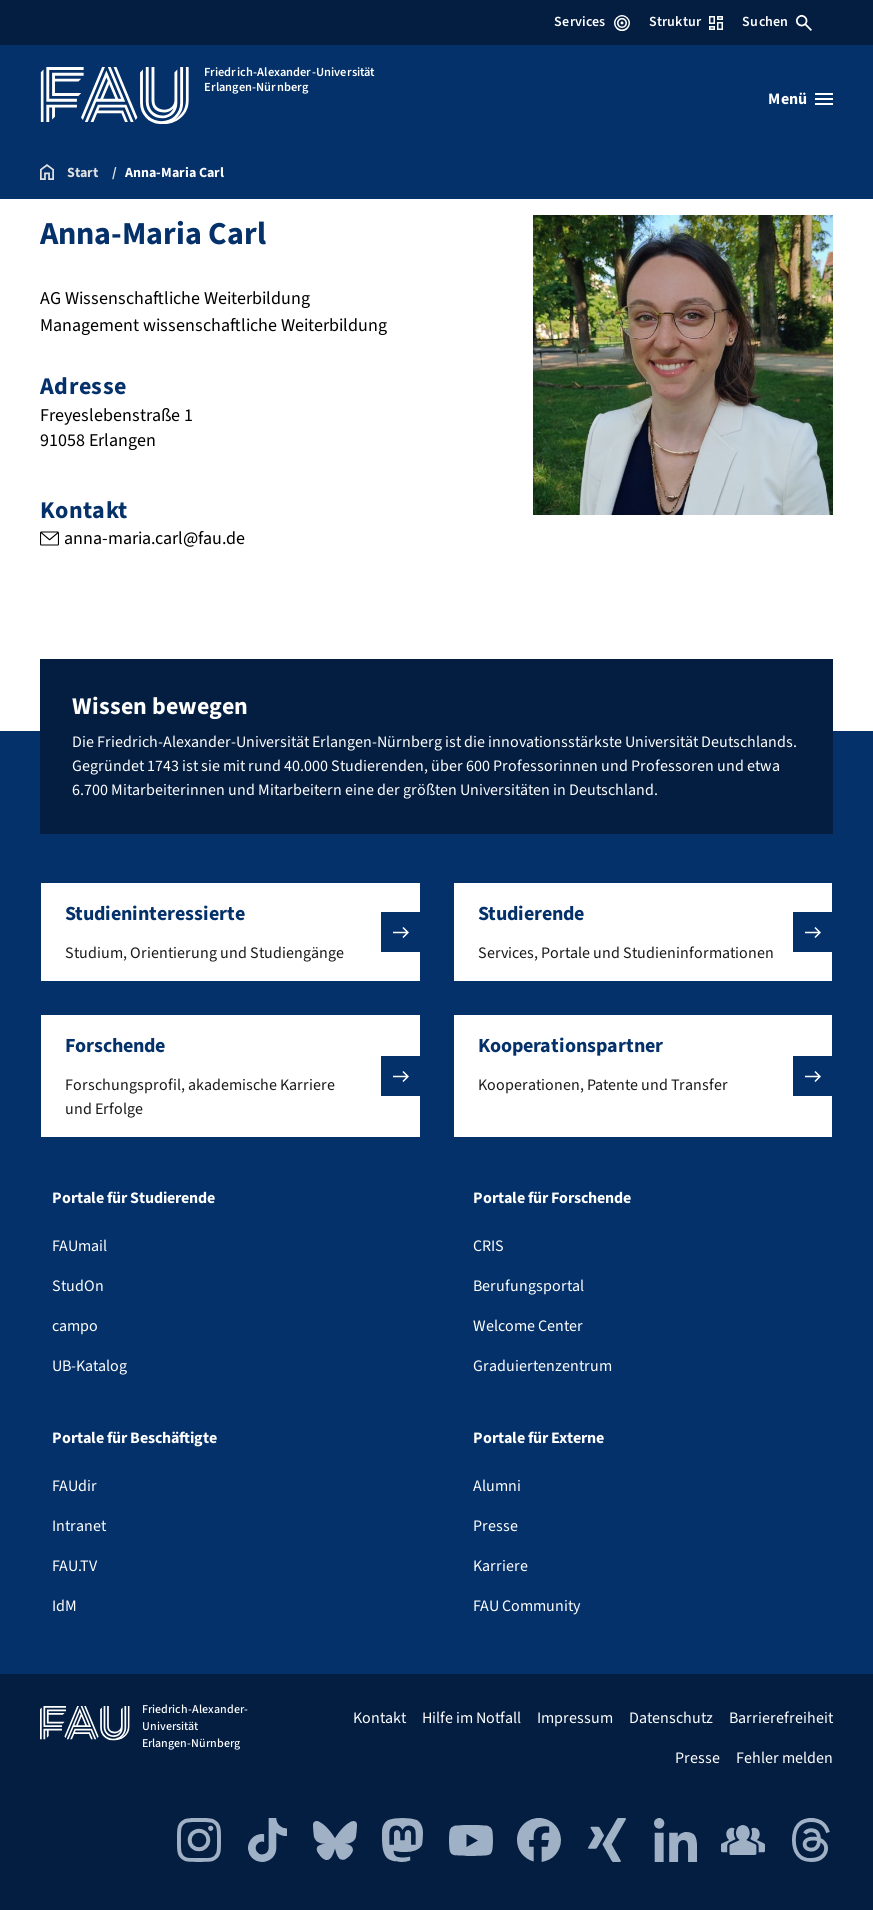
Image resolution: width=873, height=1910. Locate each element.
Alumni (497, 1486)
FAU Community (526, 1606)
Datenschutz (671, 1718)
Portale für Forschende (552, 1198)
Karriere (500, 1566)
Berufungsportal (528, 1286)
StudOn (78, 1286)
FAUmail (79, 1246)
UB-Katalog (89, 1366)
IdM (64, 1606)
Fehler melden (784, 1758)
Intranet (79, 1526)
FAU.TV (74, 1566)
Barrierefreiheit (781, 1718)
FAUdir (74, 1486)
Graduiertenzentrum (542, 1366)
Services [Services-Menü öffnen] (591, 22)
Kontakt (379, 1718)
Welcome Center (528, 1326)
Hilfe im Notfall (471, 1718)
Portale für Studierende (133, 1198)
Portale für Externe (538, 1438)
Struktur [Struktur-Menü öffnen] (686, 22)
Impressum (575, 1718)
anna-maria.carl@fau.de (154, 538)
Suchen (777, 22)
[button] (230, 932)
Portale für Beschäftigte (134, 1438)
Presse (495, 1526)
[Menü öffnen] (800, 99)
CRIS (488, 1246)
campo (75, 1326)
